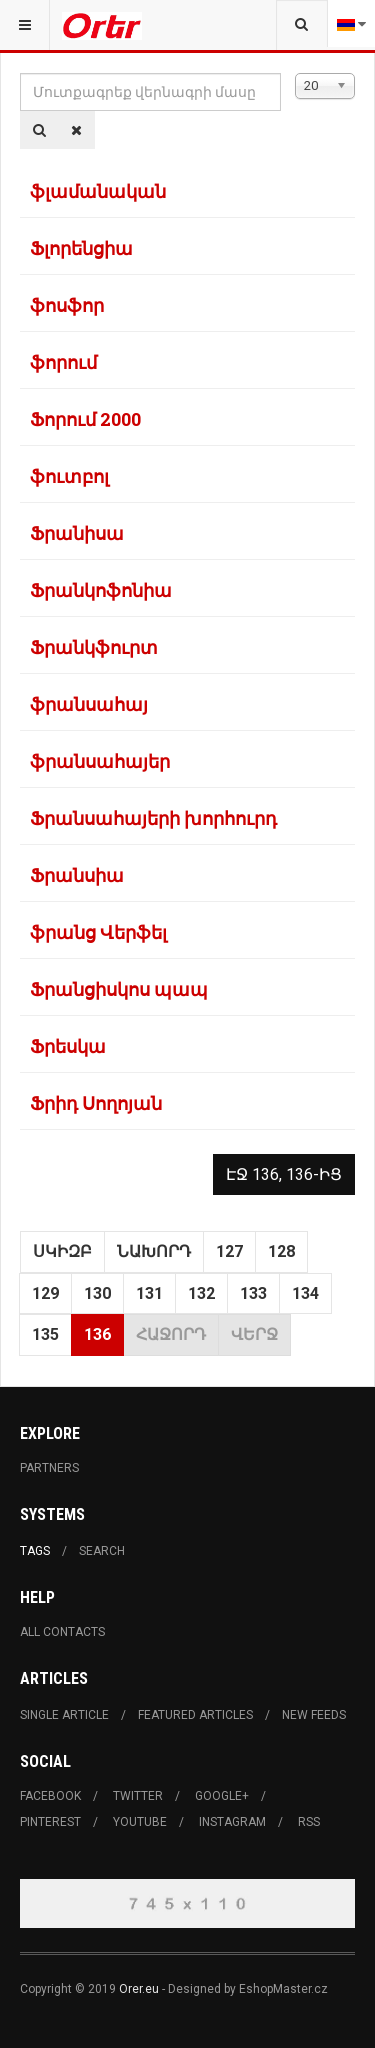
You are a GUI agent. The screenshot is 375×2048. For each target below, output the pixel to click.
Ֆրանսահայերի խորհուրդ (153, 818)
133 (253, 1293)
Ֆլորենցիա (81, 248)
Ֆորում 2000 (85, 419)
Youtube (140, 1822)
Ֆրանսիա (77, 875)
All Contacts (62, 1632)
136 (97, 1334)
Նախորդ (154, 1251)
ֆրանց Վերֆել (98, 932)
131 (149, 1293)
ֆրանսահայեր (100, 761)
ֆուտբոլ (69, 476)
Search (102, 1551)
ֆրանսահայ (89, 704)
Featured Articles (195, 1715)
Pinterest (50, 1822)
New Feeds (314, 1715)
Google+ (222, 1796)
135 (45, 1334)
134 (305, 1293)
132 (201, 1293)
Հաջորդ (171, 1334)
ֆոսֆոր (67, 305)
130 (97, 1293)
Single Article (64, 1715)
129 (45, 1293)
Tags (35, 1551)
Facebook (50, 1796)
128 (281, 1251)
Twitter (138, 1796)
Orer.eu (139, 1989)
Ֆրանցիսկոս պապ (119, 989)
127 (229, 1251)
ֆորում (63, 362)
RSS (309, 1822)
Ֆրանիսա (77, 533)
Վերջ (254, 1334)
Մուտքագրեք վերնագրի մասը (20, 73)
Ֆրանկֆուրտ (94, 647)
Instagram (232, 1822)
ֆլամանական (98, 191)
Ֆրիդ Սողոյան (96, 1103)
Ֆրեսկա (68, 1046)
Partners (49, 1468)
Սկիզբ (62, 1251)
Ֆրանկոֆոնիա (101, 590)
